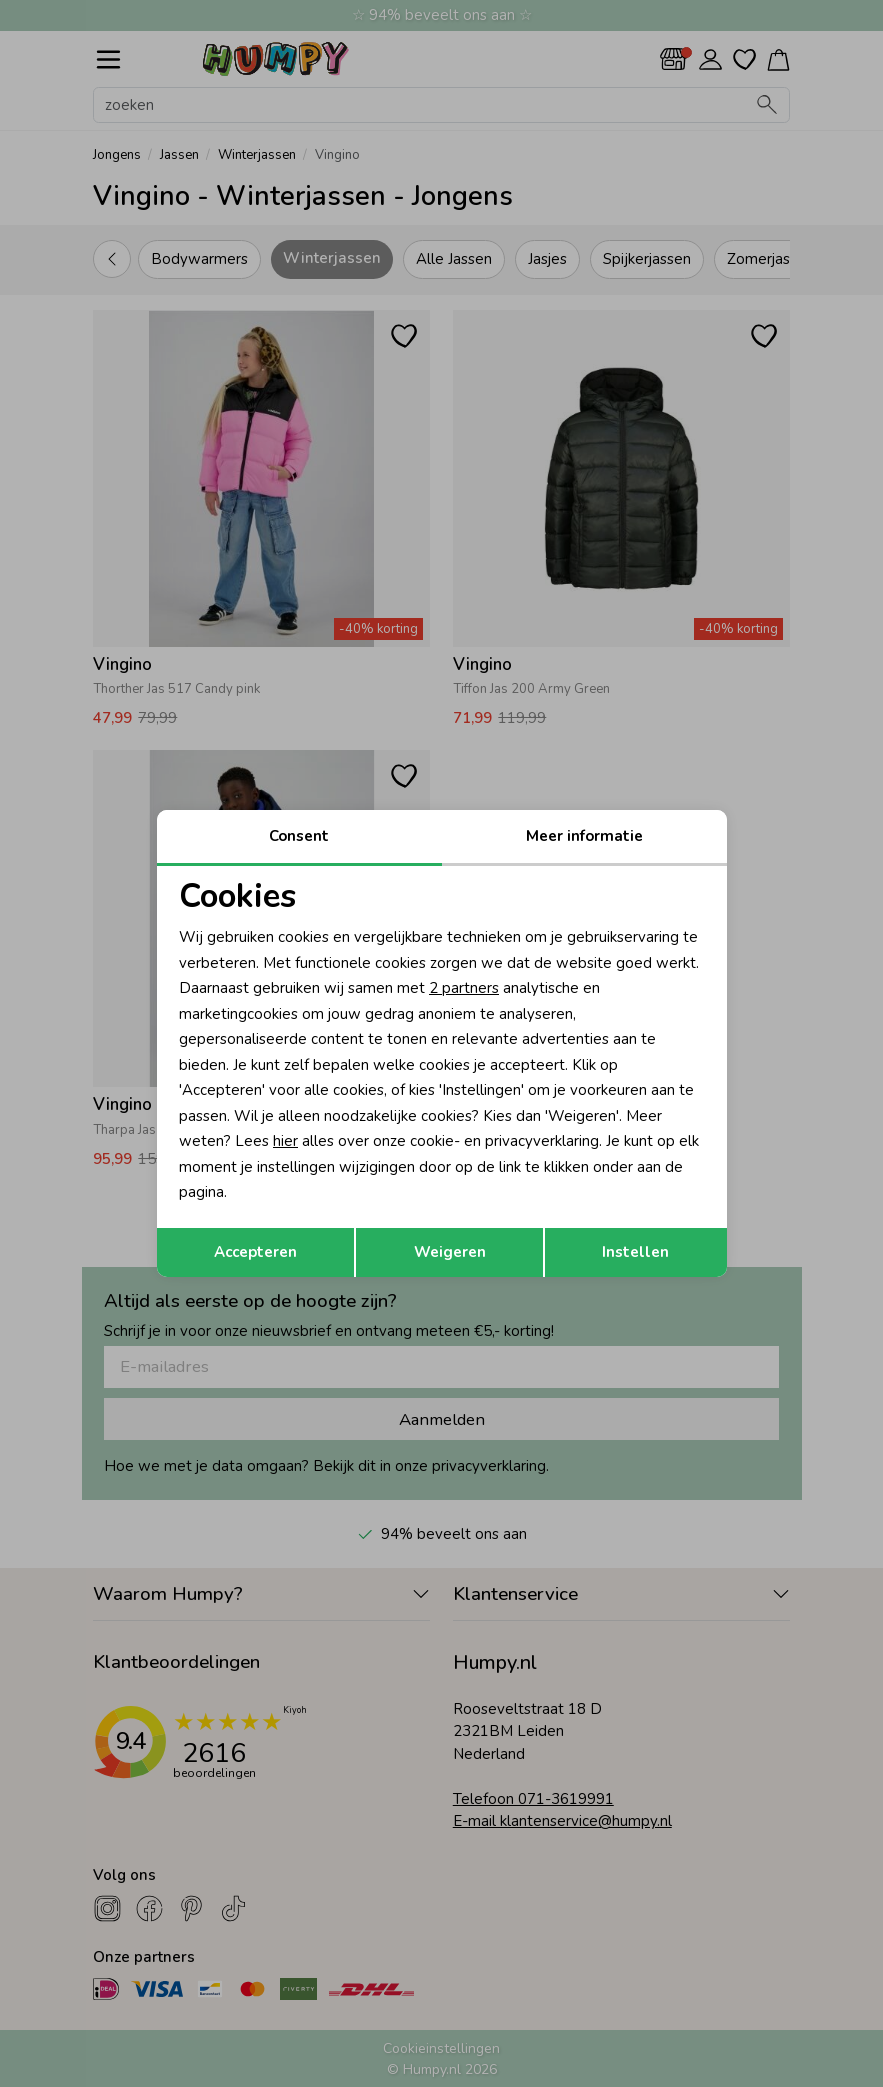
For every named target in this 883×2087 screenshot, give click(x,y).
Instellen (635, 1252)
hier (285, 1141)
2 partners (464, 988)
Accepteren (255, 1252)
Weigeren (450, 1252)
